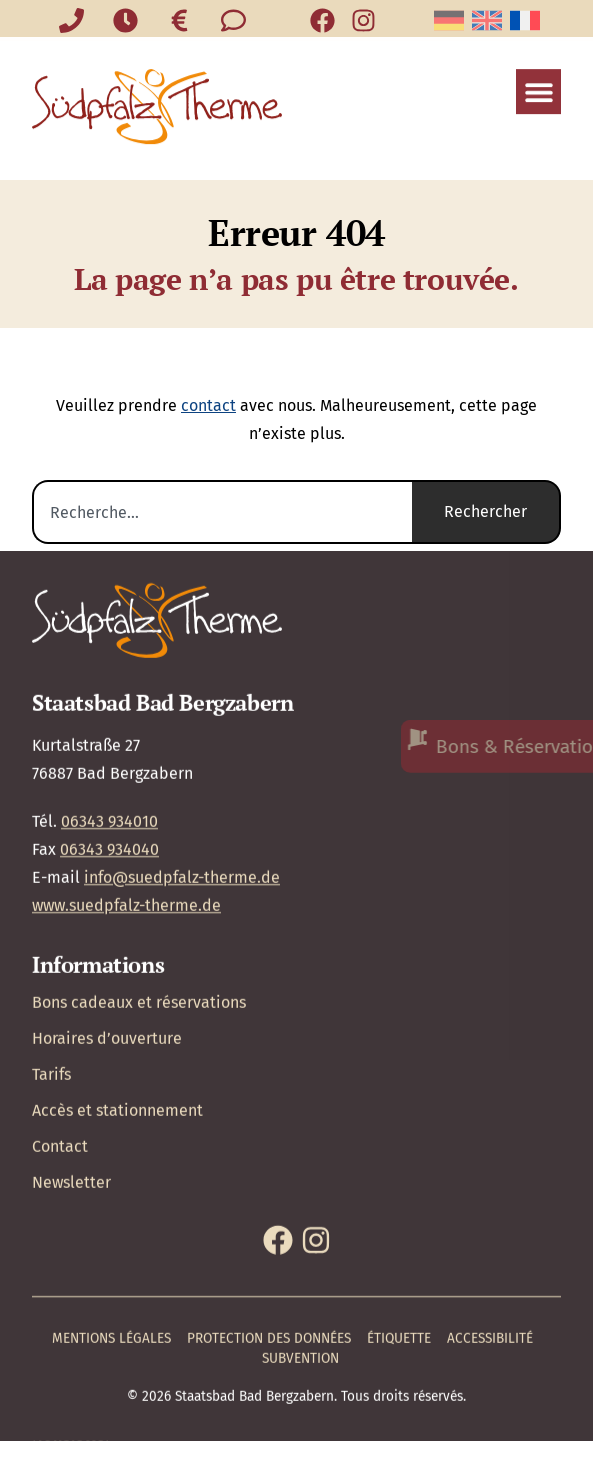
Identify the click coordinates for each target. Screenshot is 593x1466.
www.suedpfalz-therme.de (126, 819)
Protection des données (269, 1253)
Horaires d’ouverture (107, 953)
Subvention (300, 1273)
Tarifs (51, 989)
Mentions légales (111, 1253)
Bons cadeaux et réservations (139, 917)
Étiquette (399, 1253)
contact (208, 405)
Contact (60, 1061)
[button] (538, 78)
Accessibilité (490, 1253)
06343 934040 (109, 763)
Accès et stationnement (117, 1025)
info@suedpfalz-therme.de (182, 791)
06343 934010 (109, 735)
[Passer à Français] (525, 20)
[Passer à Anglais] (487, 20)
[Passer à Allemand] (449, 20)
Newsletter (71, 1097)
